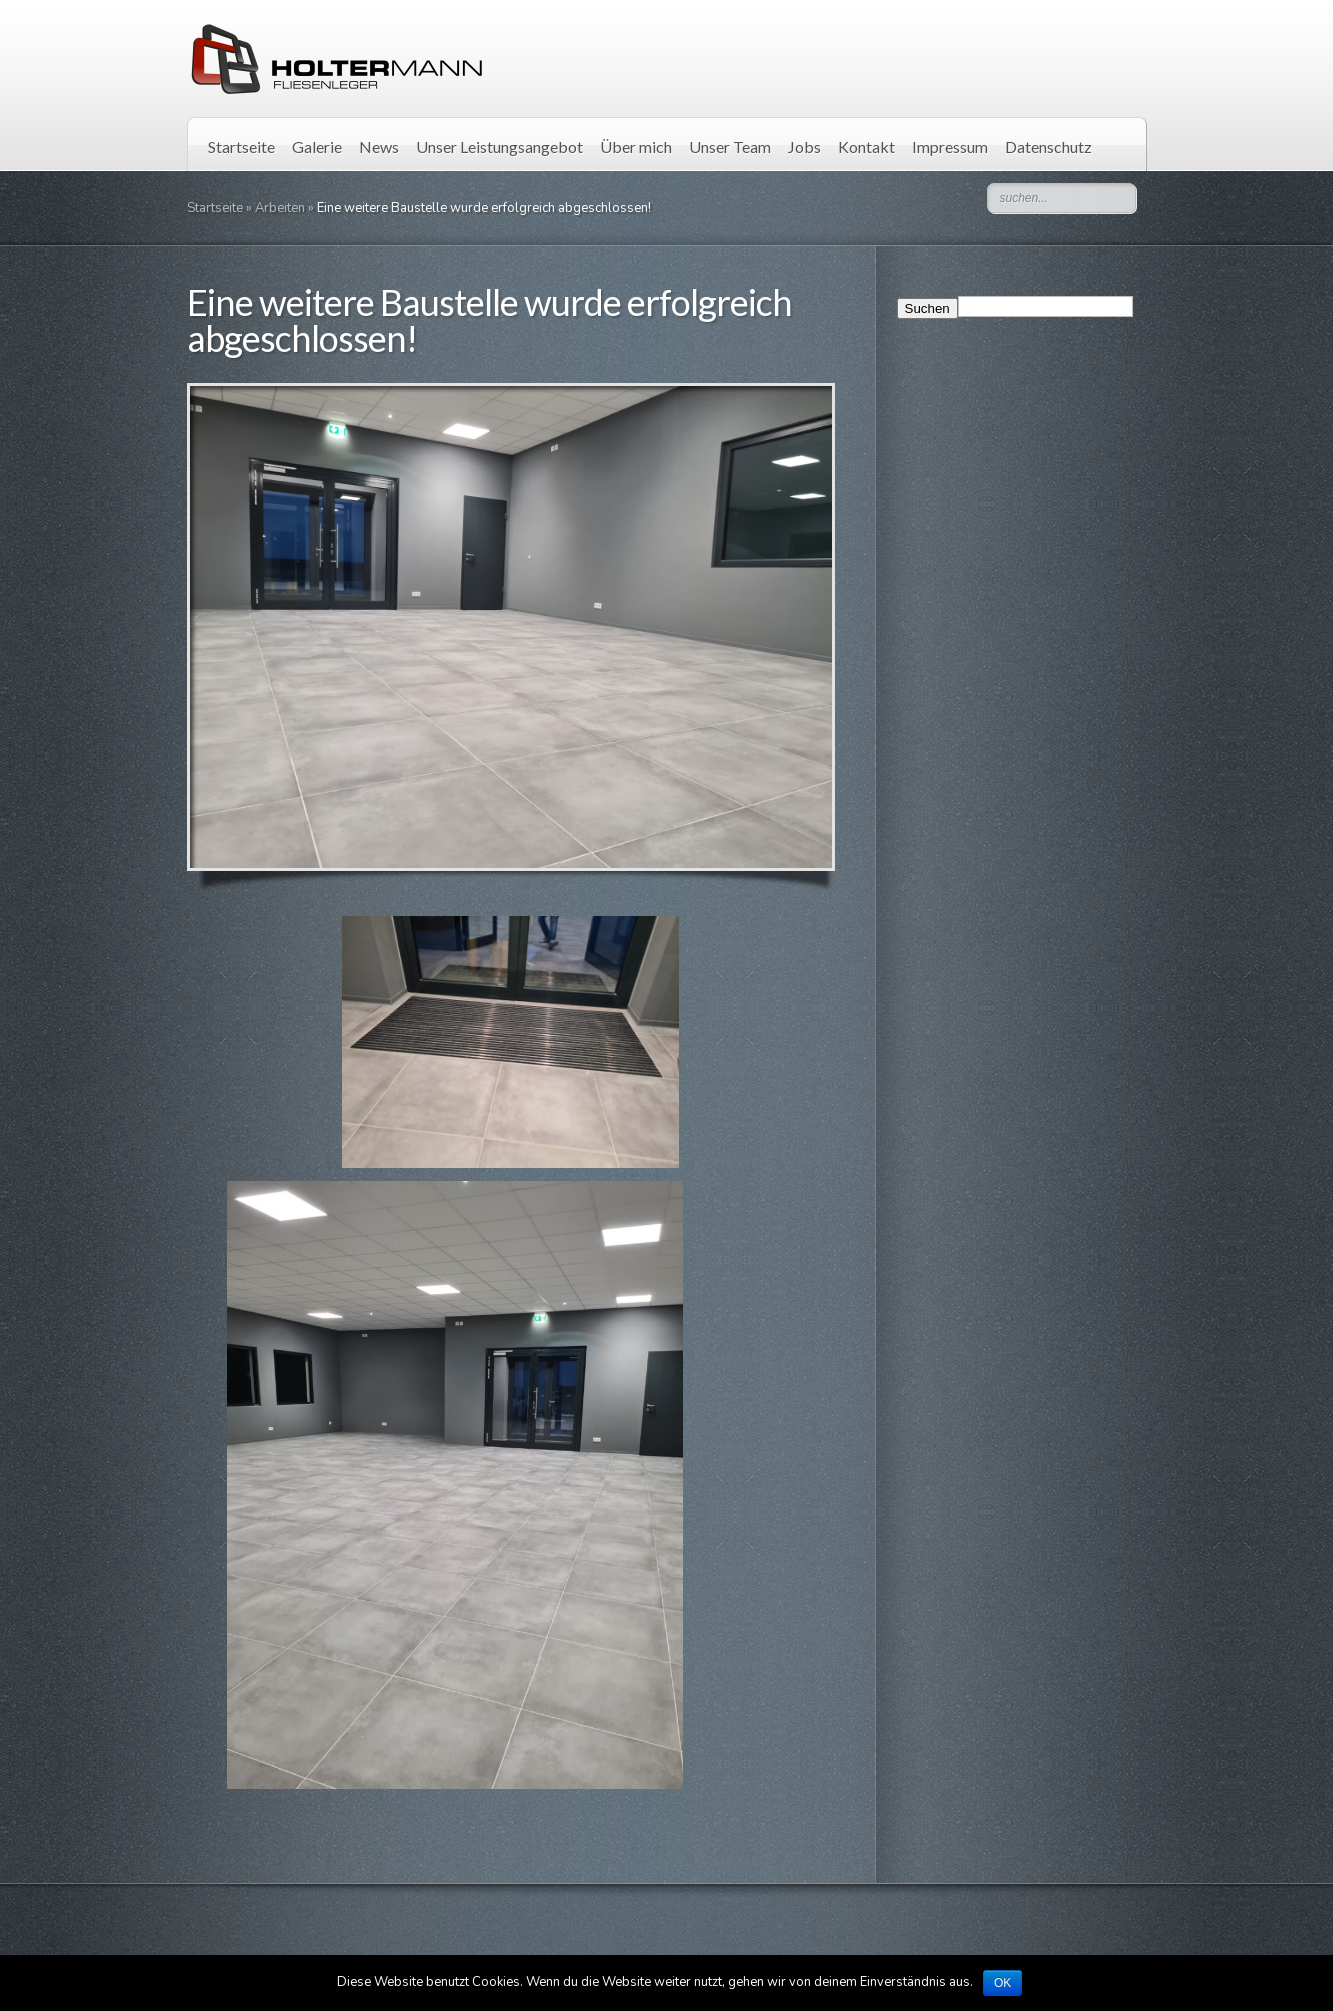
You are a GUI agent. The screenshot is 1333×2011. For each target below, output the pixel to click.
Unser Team (730, 146)
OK (1002, 1983)
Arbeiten (280, 208)
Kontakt (866, 146)
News (379, 146)
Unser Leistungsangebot (499, 146)
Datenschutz (1048, 146)
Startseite (241, 146)
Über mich (636, 146)
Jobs (804, 146)
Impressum (950, 146)
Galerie (317, 146)
